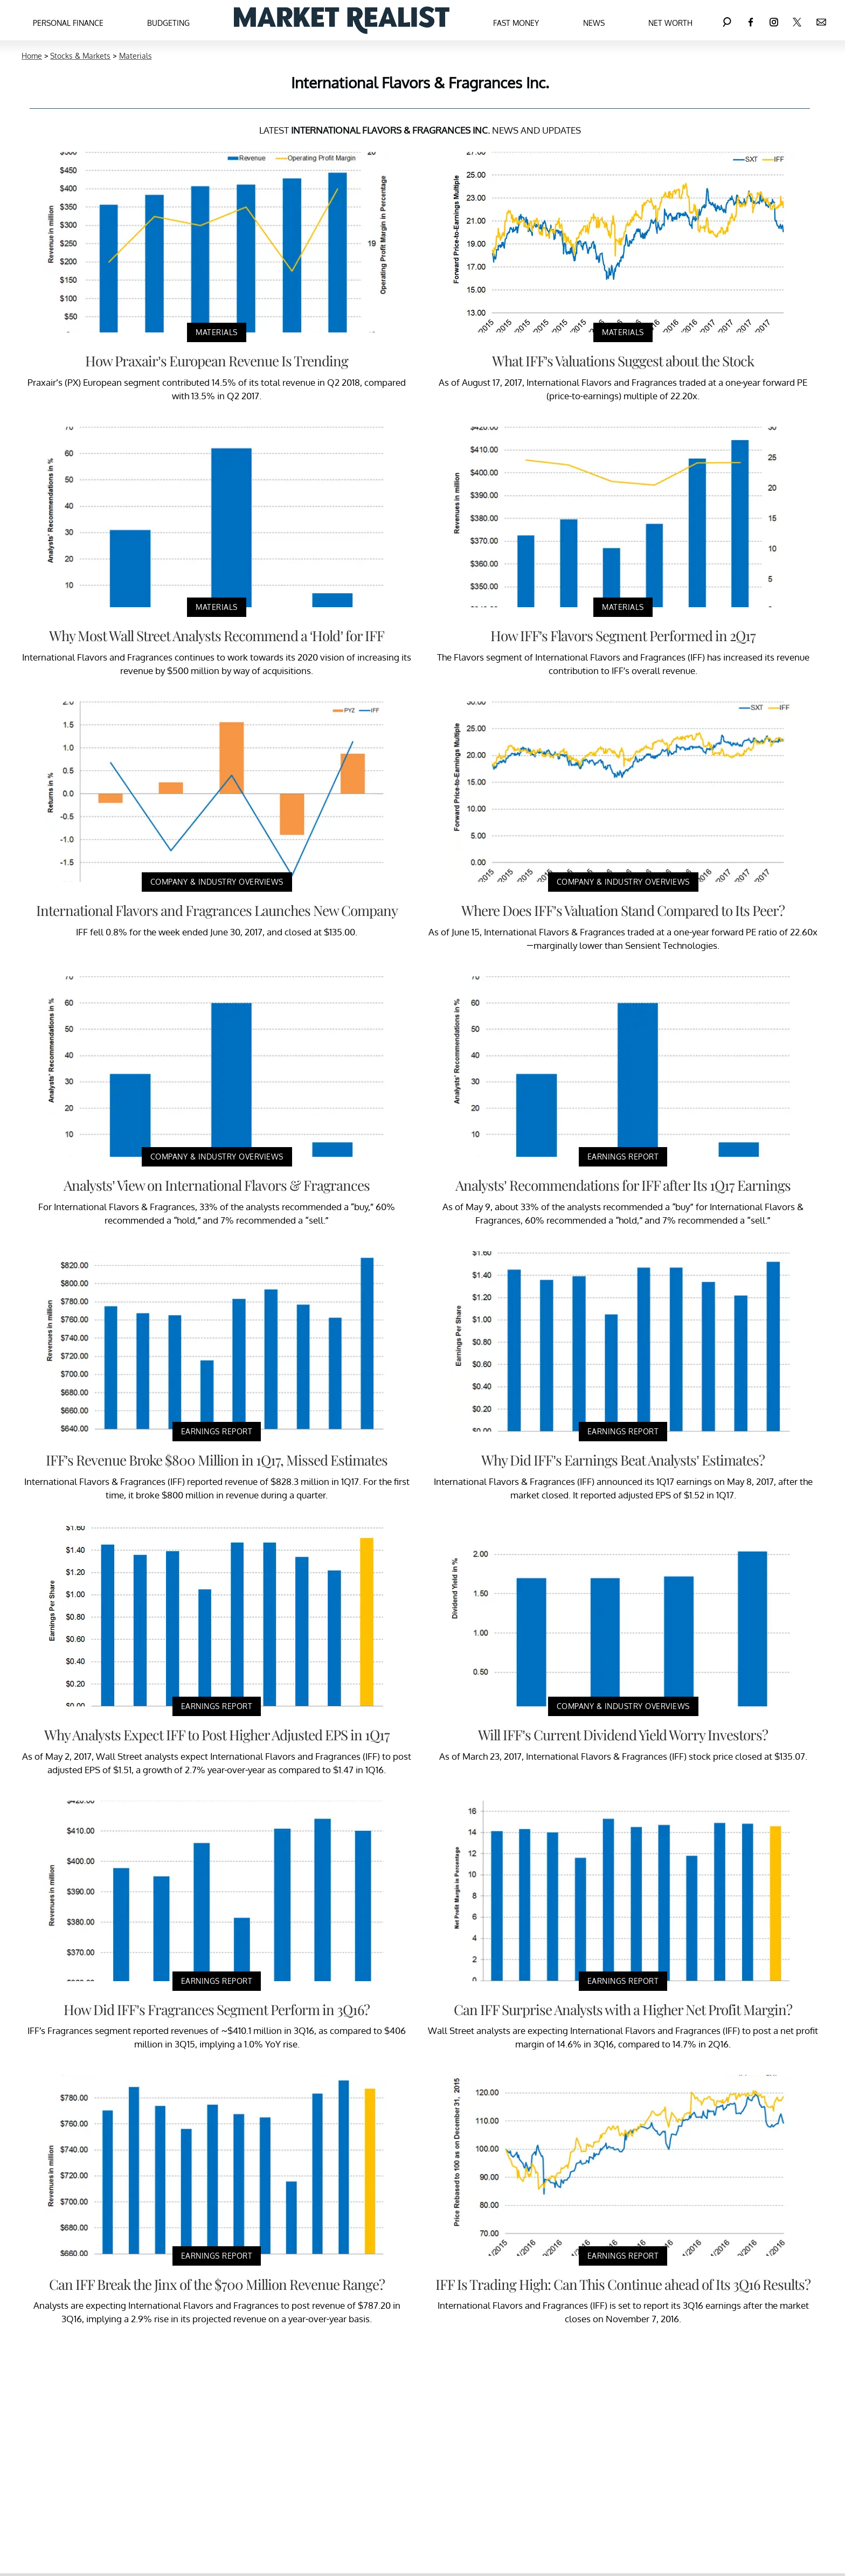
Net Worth (670, 22)
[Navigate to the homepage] (341, 20)
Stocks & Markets (80, 55)
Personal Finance (68, 22)
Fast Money (516, 22)
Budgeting (168, 22)
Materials (135, 55)
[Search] (727, 20)
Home (32, 55)
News (594, 22)
